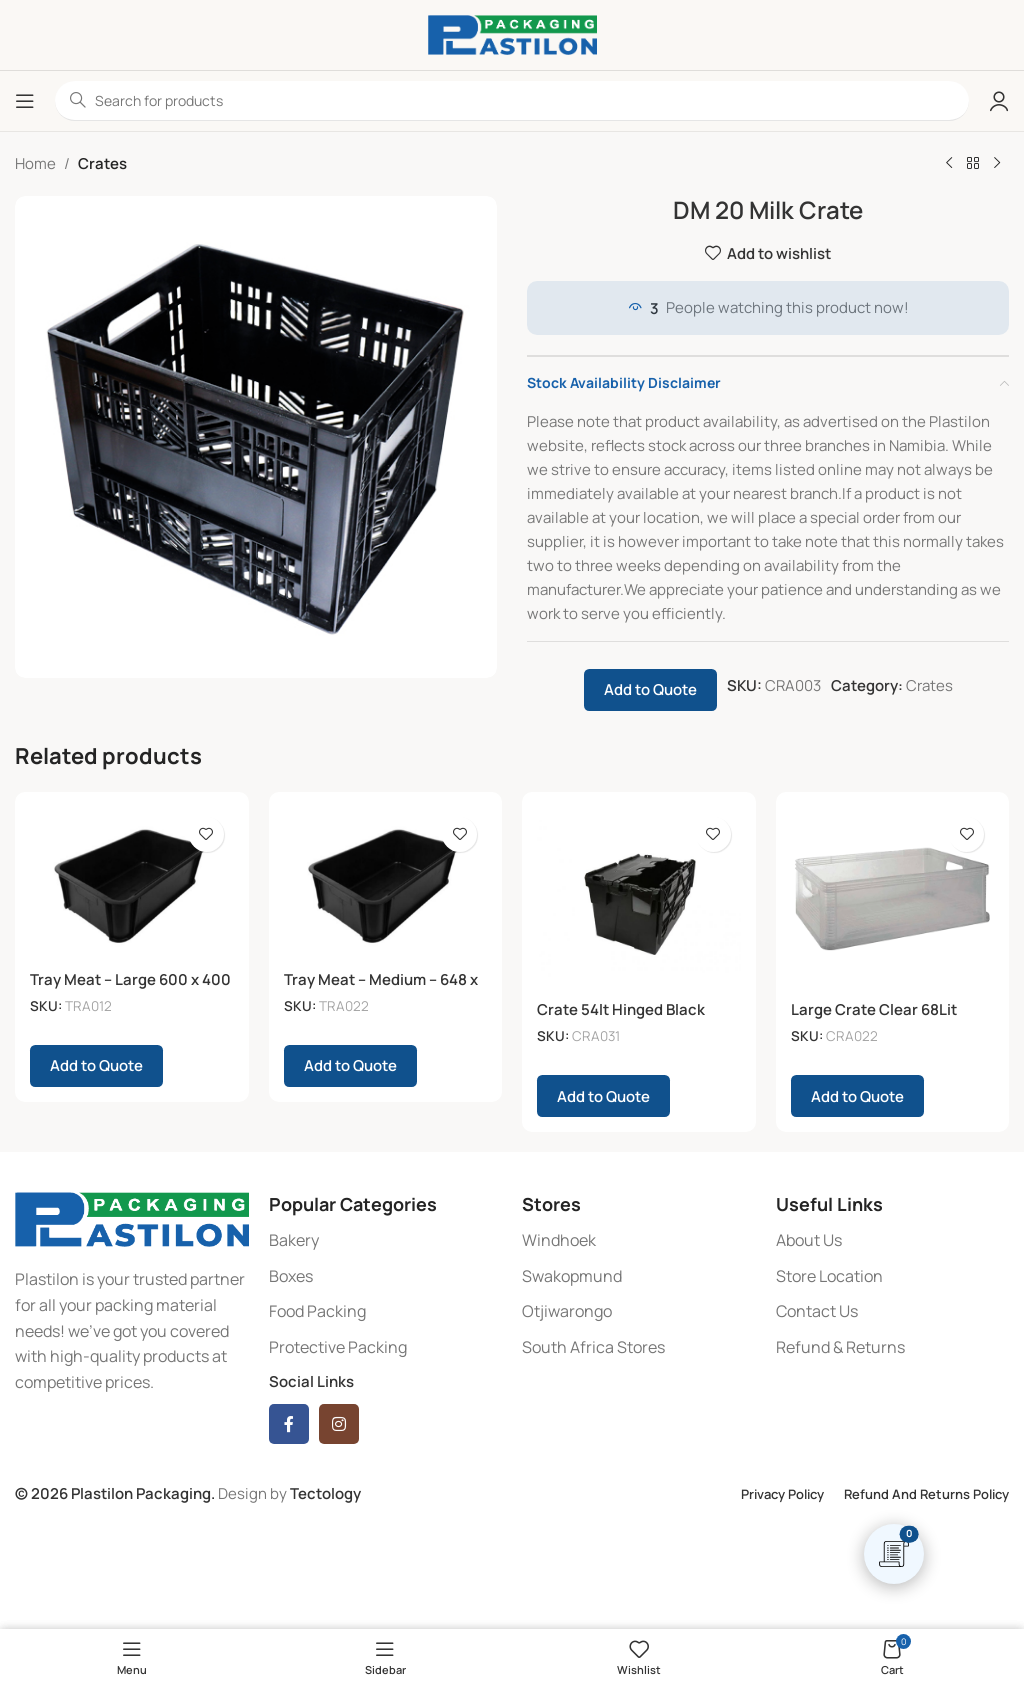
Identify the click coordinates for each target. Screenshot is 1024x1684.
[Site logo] (512, 33)
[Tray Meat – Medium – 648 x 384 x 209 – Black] (386, 883)
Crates (102, 163)
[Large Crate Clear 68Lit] (893, 898)
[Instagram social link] (339, 1424)
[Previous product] (949, 164)
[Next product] (997, 164)
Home (35, 163)
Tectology (325, 1493)
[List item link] (386, 1241)
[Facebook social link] (289, 1424)
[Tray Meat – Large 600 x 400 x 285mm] (132, 883)
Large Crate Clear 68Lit (874, 1009)
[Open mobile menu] (25, 101)
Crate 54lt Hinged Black (621, 1009)
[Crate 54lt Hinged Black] (639, 898)
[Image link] (132, 1218)
